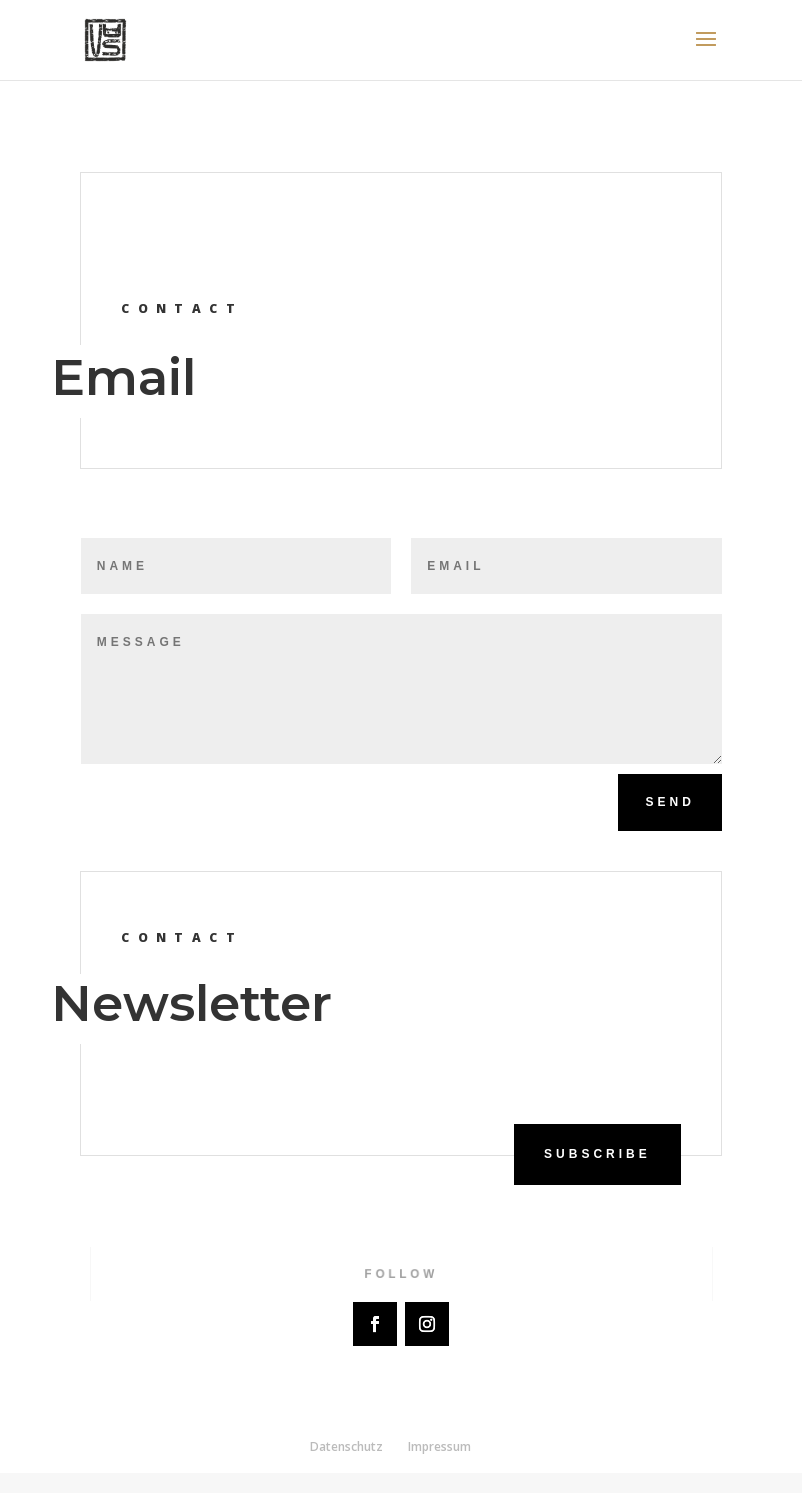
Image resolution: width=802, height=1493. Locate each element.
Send (669, 802)
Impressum (439, 1446)
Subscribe (597, 1154)
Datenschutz (346, 1446)
